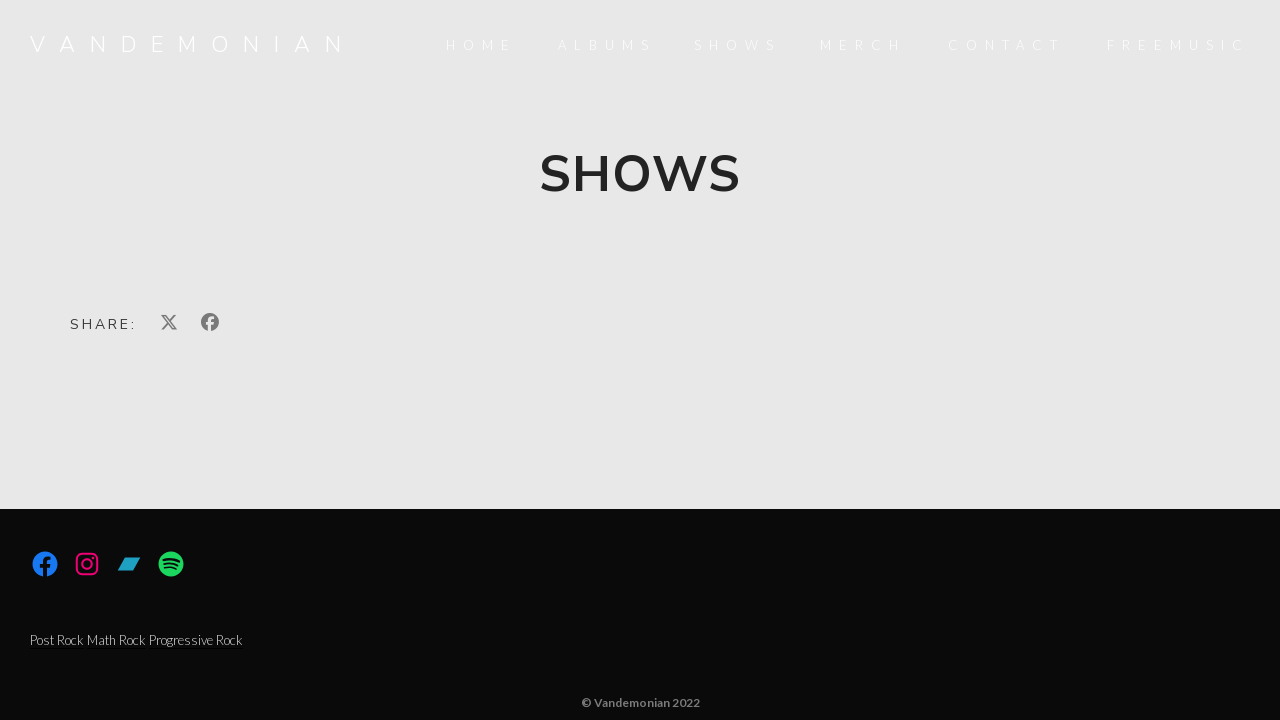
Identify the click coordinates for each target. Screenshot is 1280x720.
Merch (863, 45)
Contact (1006, 45)
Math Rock (116, 640)
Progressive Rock (196, 640)
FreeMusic (1178, 45)
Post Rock (57, 640)
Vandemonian (193, 45)
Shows (737, 45)
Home (481, 45)
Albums (607, 45)
